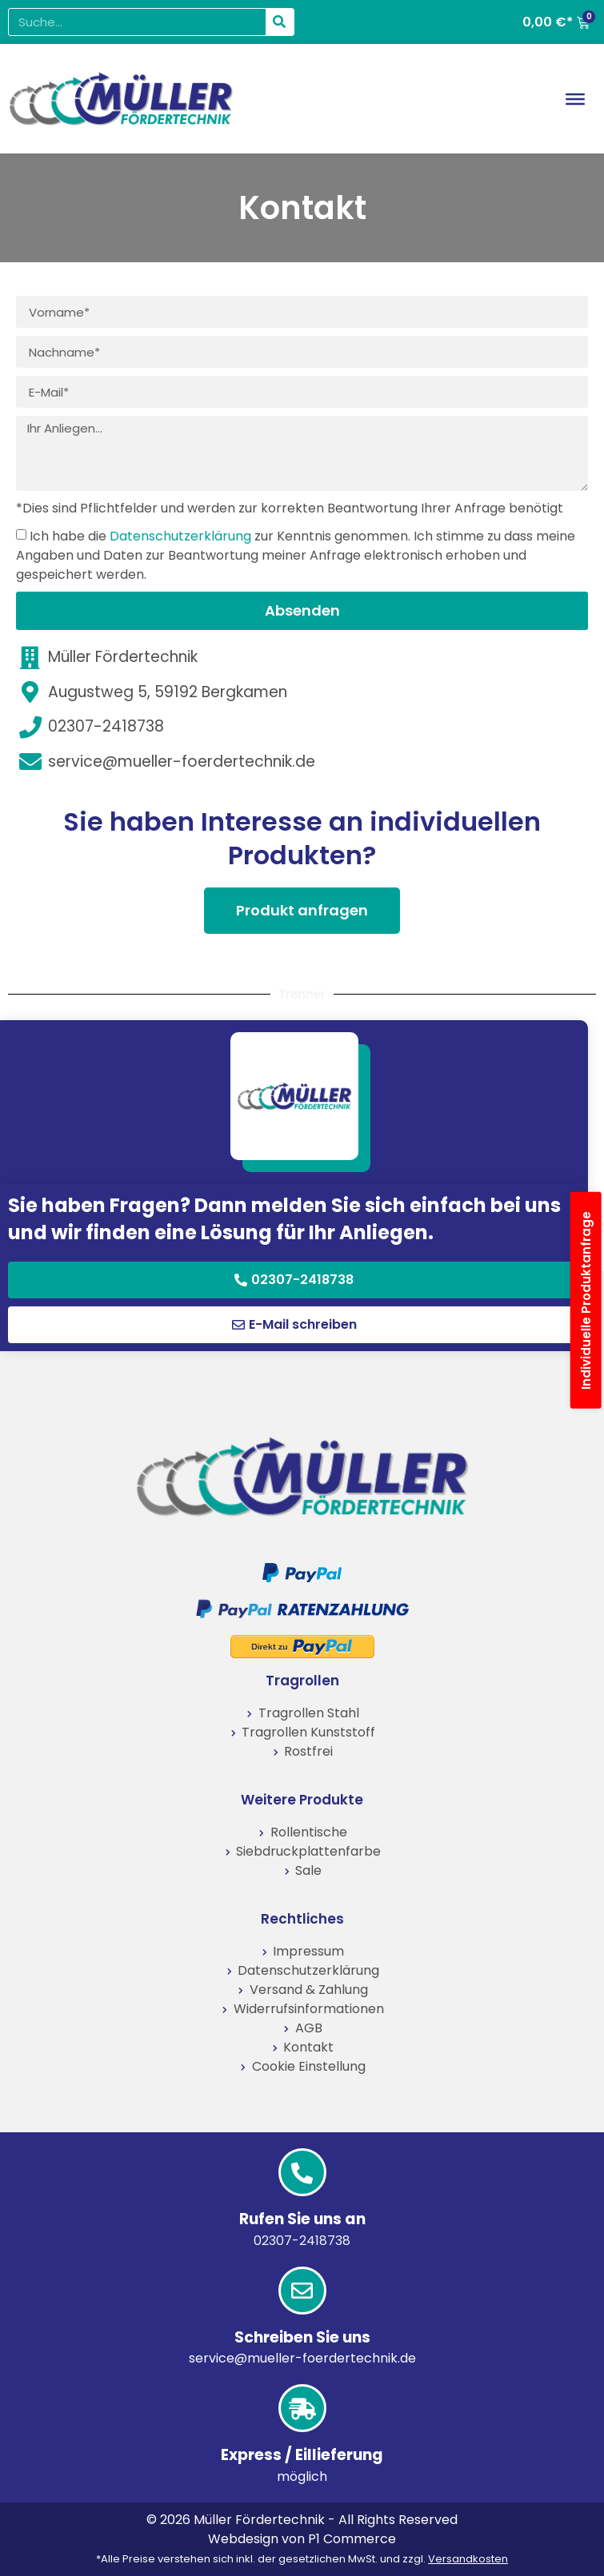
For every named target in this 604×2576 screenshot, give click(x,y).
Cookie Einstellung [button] (309, 2066)
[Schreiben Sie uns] (302, 2291)
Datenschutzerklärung (180, 536)
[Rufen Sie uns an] (302, 2172)
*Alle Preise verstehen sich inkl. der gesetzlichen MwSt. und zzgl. (302, 2558)
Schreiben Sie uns (302, 2337)
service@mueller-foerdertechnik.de (302, 2358)
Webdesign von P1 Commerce (302, 2539)
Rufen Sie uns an (302, 2219)
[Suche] (280, 22)
